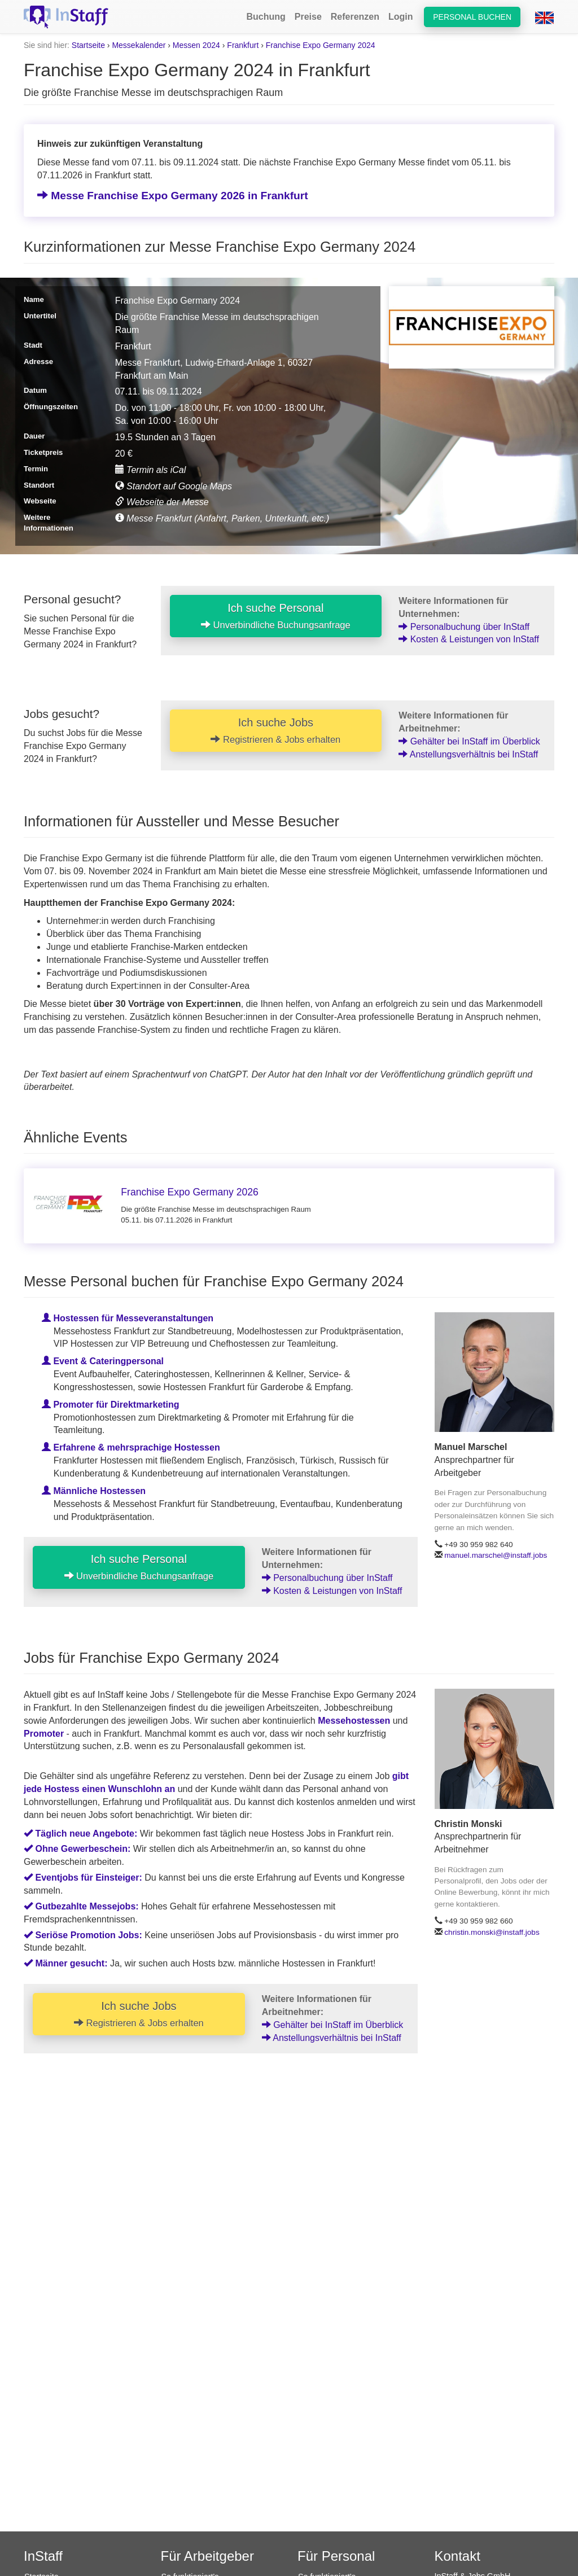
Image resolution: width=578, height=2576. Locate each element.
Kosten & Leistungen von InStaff (469, 639)
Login (400, 16)
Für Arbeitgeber (207, 2556)
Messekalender (138, 45)
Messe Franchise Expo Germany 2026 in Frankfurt (172, 195)
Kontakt (457, 2556)
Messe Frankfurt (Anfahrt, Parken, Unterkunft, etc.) (222, 518)
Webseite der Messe (162, 502)
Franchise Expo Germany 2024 (320, 45)
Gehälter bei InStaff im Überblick (469, 741)
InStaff (43, 2556)
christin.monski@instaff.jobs (491, 1932)
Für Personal (336, 2556)
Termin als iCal (150, 470)
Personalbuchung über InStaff (464, 627)
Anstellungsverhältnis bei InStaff (468, 754)
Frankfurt (243, 45)
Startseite (88, 45)
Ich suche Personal (276, 616)
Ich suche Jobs (275, 730)
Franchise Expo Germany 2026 (190, 1192)
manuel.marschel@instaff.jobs (495, 1555)
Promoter (44, 1733)
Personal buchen (472, 16)
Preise (308, 16)
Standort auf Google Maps (173, 486)
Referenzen (355, 16)
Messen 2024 (196, 45)
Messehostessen (354, 1720)
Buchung (265, 16)
